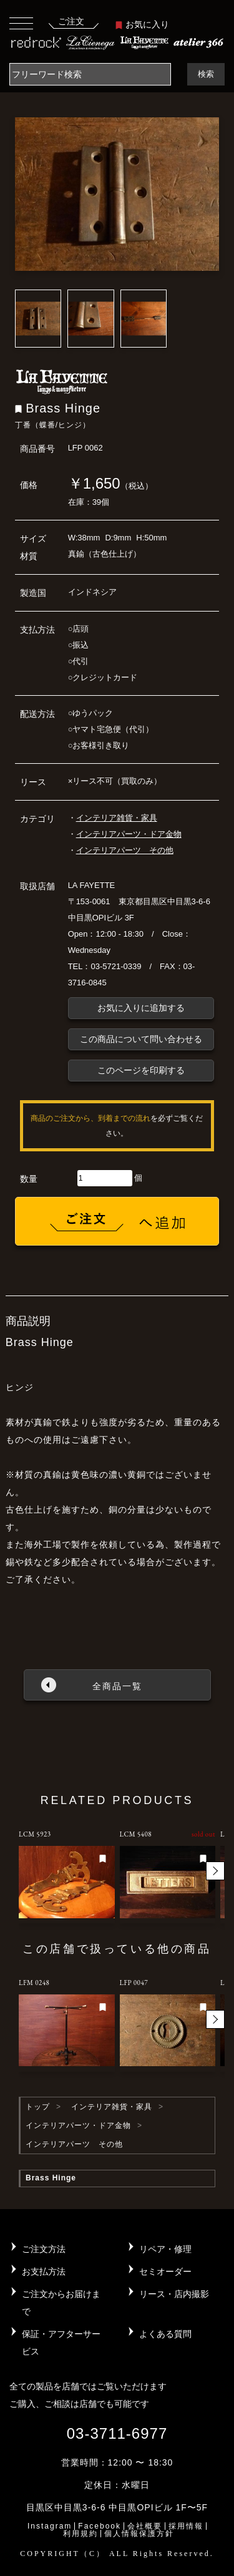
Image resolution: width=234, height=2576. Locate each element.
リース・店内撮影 (174, 2294)
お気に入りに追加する (141, 1008)
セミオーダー (165, 2271)
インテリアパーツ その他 (124, 850)
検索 (206, 74)
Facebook (99, 2526)
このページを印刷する (141, 1070)
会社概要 (144, 2526)
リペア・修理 (165, 2249)
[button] (215, 1870)
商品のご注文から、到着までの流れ (90, 1118)
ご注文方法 (44, 2249)
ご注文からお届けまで (61, 2302)
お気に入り (142, 24)
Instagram (49, 2526)
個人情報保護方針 (139, 2533)
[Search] (90, 74)
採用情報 (185, 2526)
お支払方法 (44, 2271)
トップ (38, 2106)
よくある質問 (165, 2334)
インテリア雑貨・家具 (116, 817)
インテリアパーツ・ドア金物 (129, 834)
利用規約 (80, 2533)
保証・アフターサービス (61, 2342)
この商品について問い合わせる (141, 1039)
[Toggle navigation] (21, 22)
